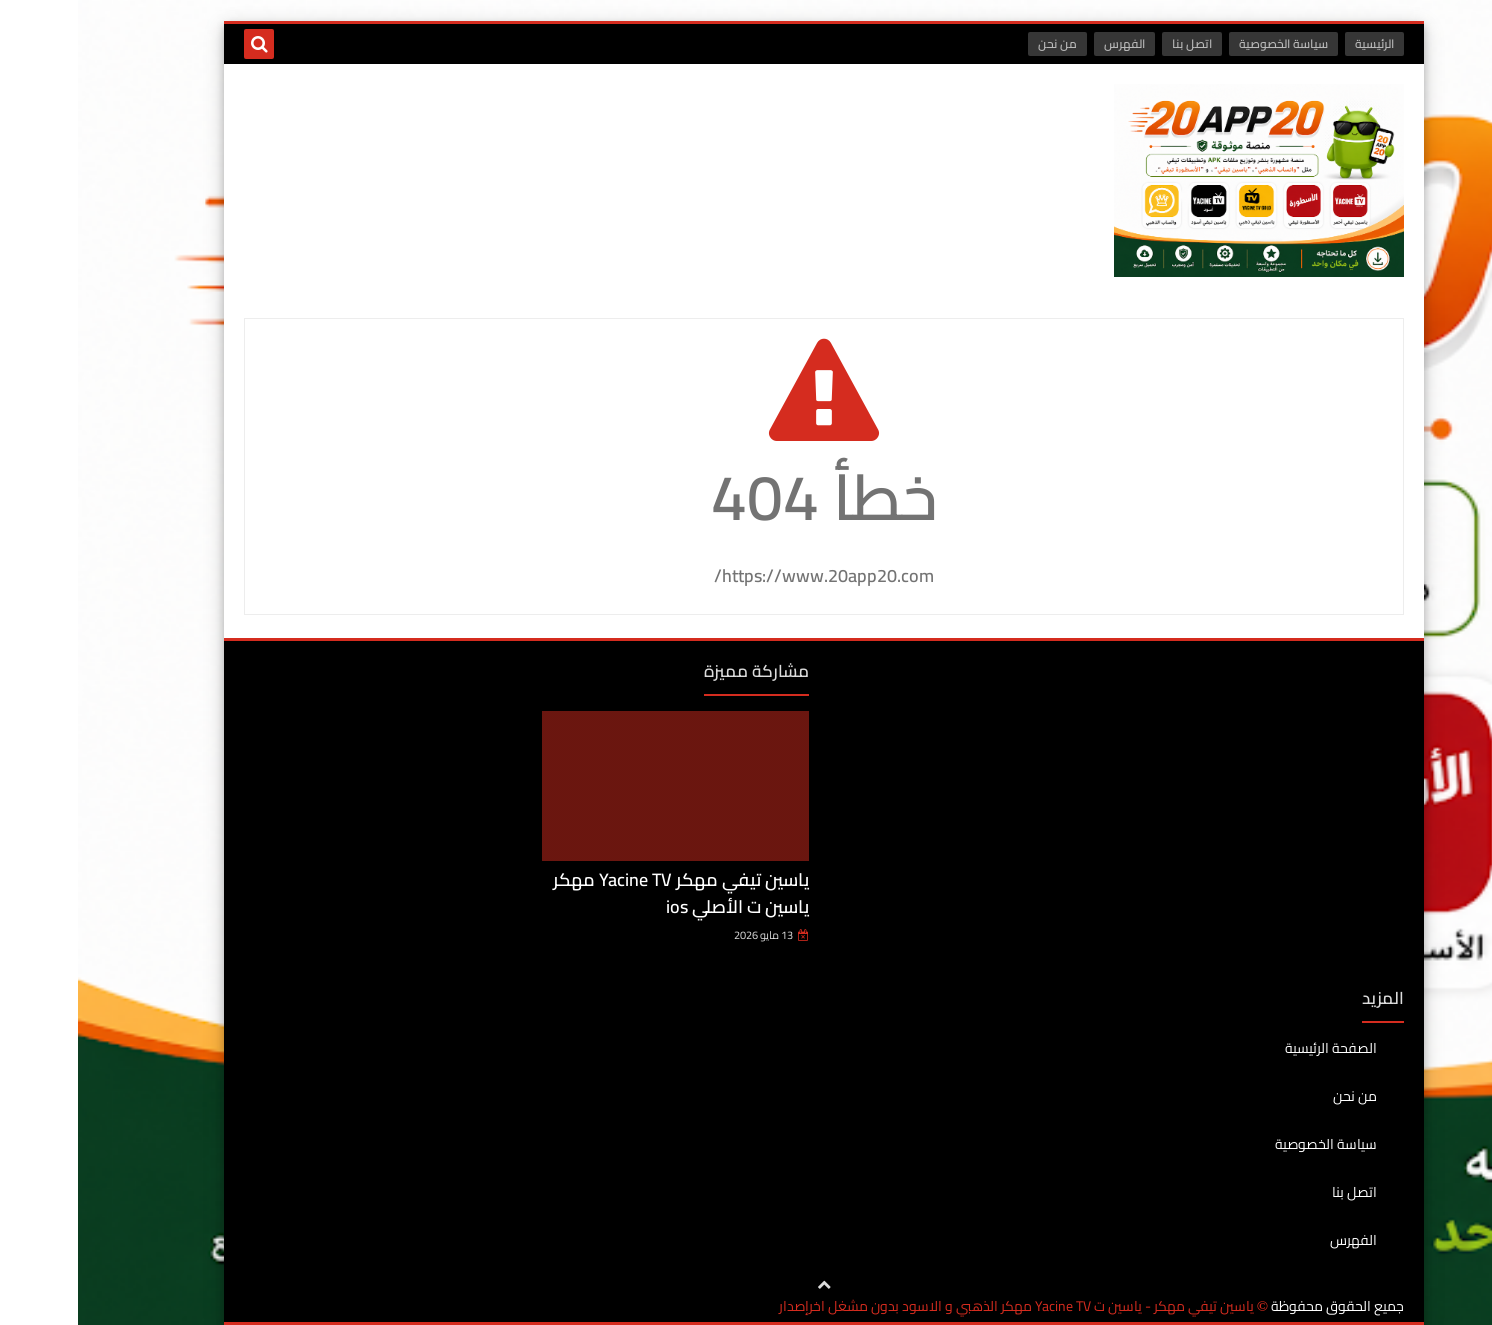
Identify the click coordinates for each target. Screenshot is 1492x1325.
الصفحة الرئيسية (1253, 1049)
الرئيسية (1296, 43)
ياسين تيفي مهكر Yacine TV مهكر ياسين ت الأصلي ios (603, 893)
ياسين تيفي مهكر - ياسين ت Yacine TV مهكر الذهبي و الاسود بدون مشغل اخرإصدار (938, 1306)
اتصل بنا (1114, 43)
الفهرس (1046, 43)
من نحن (979, 43)
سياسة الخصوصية (1205, 43)
